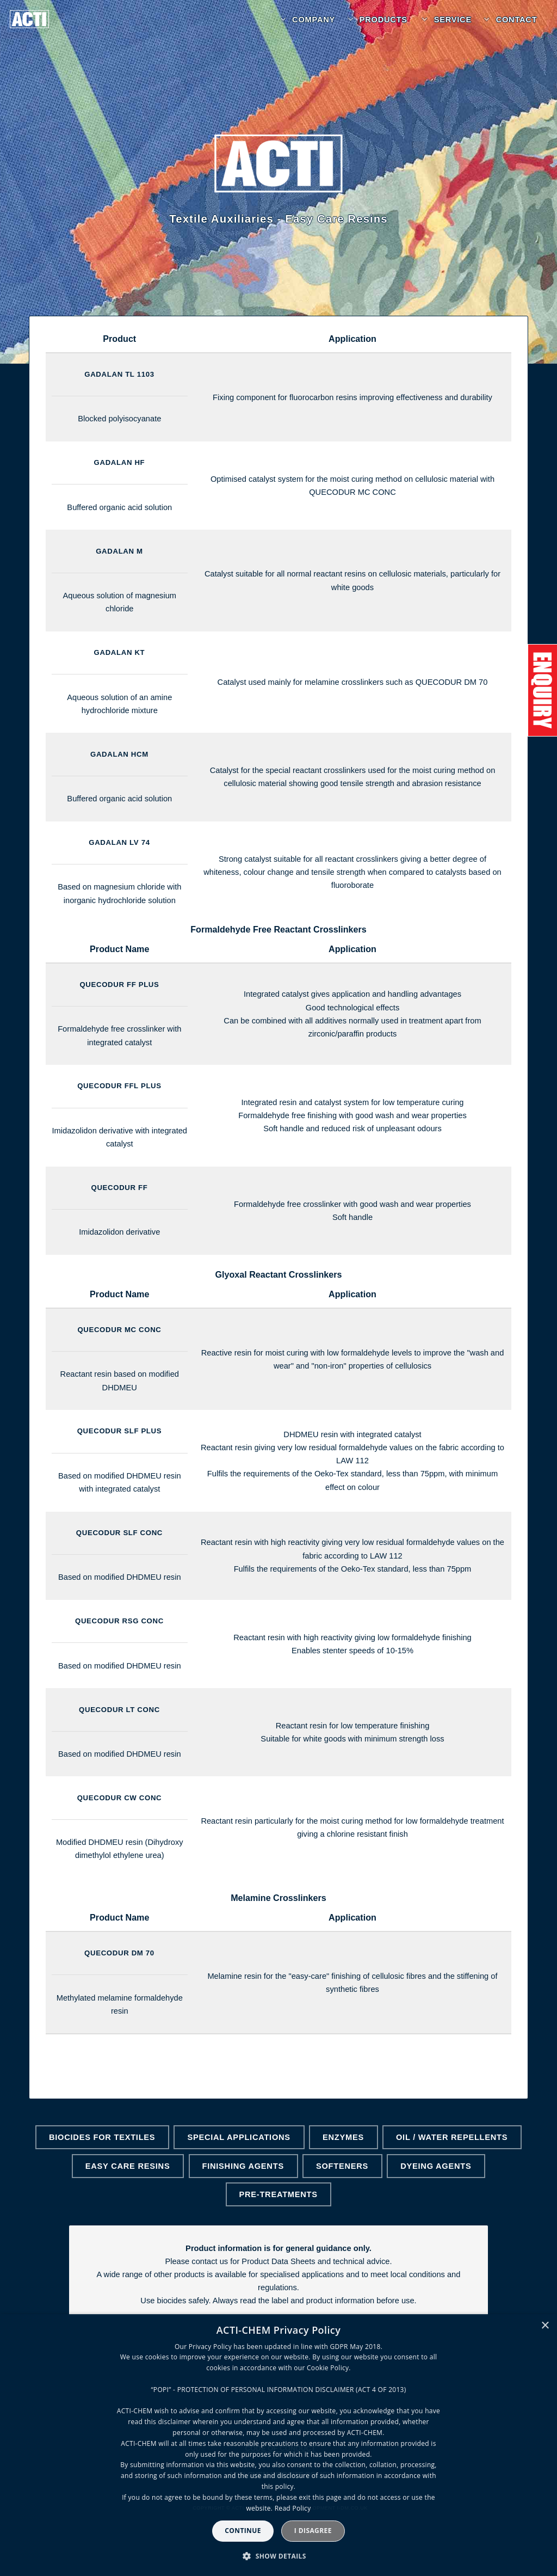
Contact (516, 19)
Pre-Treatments (278, 2194)
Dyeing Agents (435, 2166)
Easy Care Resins (127, 2166)
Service (453, 19)
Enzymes (343, 2137)
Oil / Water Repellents (452, 2137)
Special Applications (238, 2137)
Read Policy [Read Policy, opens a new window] (293, 2508)
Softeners (342, 2166)
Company (313, 19)
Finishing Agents (242, 2166)
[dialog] (278, 2445)
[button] (278, 2556)
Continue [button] (243, 2530)
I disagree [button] (313, 2530)
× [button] (545, 2326)
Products (383, 19)
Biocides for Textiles (102, 2137)
